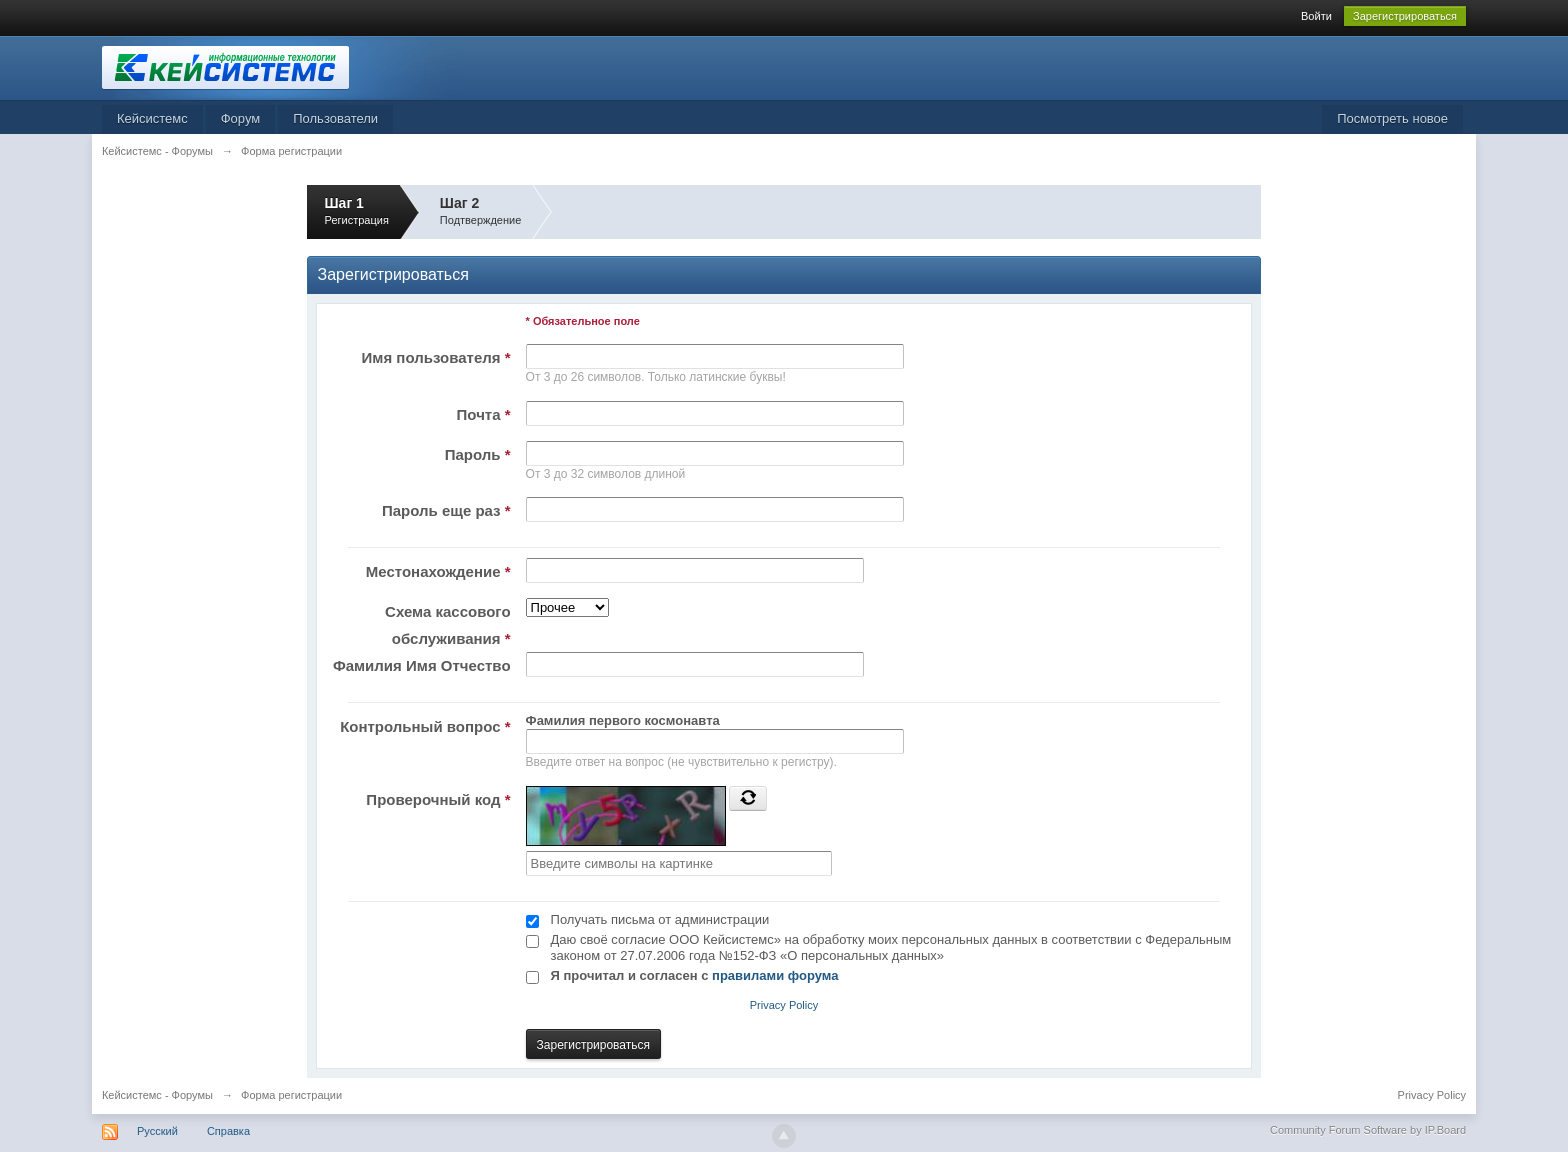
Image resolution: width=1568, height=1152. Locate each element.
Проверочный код (438, 799)
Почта (484, 414)
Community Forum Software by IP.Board (1368, 1130)
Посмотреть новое (1392, 118)
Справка (228, 1131)
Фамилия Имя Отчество (422, 665)
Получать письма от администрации (660, 919)
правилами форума (775, 975)
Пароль (478, 454)
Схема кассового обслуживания (447, 625)
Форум (241, 118)
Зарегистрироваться (1405, 16)
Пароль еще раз (446, 510)
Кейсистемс (152, 118)
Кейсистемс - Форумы (157, 1095)
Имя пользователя (436, 357)
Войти (1316, 16)
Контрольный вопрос (425, 726)
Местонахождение (438, 571)
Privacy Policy (784, 1005)
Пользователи (335, 118)
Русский (157, 1131)
